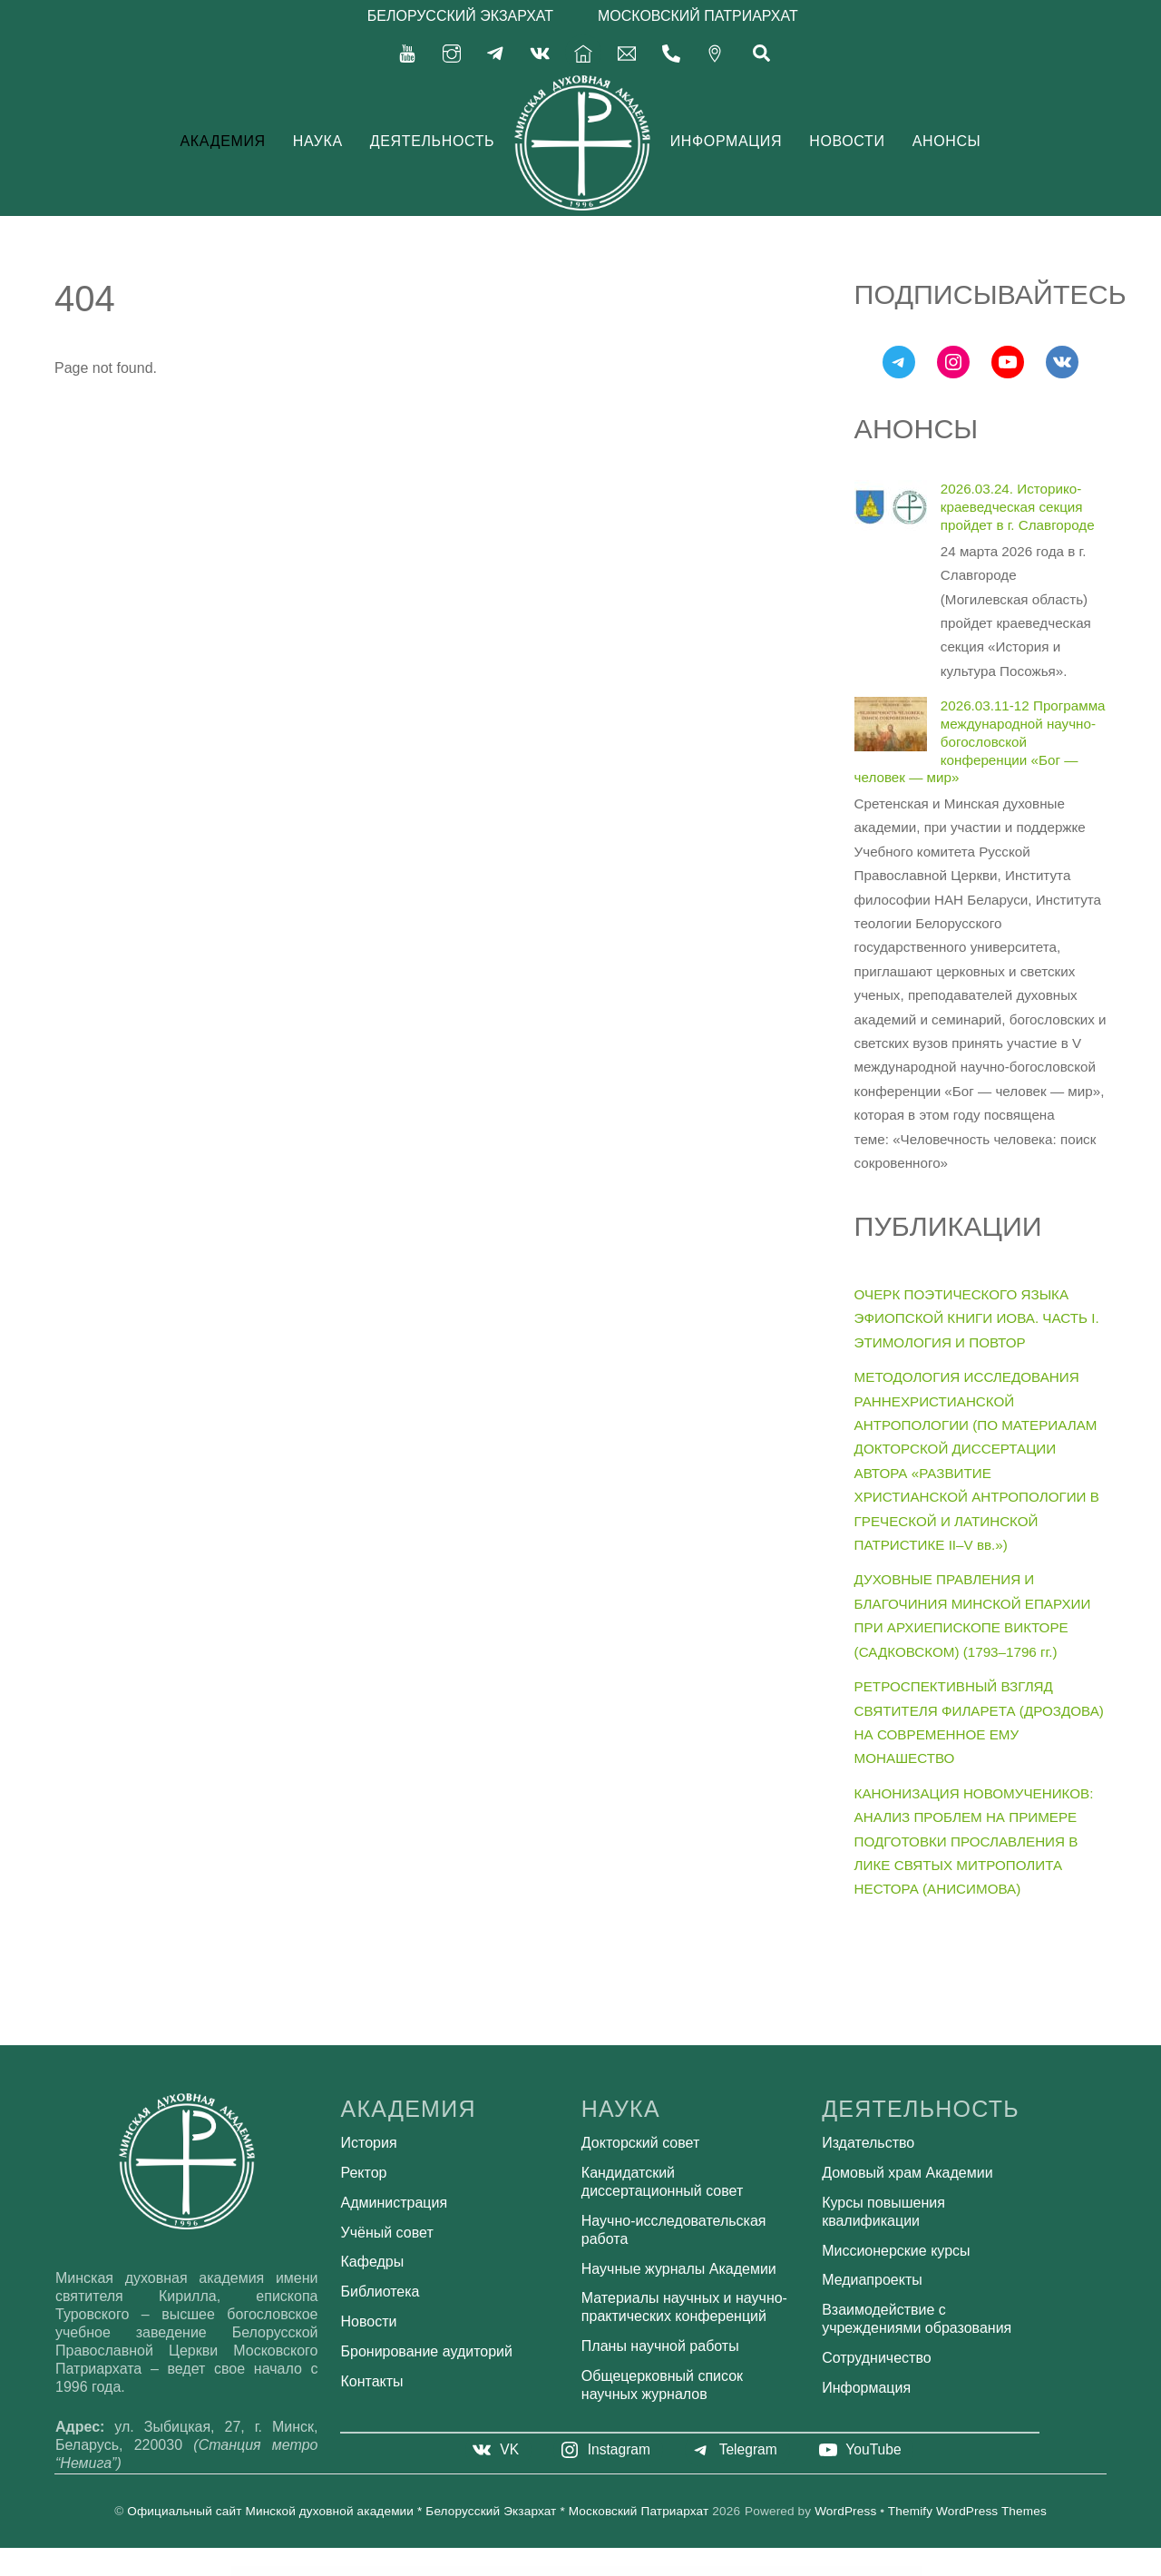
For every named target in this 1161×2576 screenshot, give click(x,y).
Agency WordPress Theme (786, 2570)
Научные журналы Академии (678, 2268)
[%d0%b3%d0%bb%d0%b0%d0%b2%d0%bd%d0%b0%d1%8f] (583, 51)
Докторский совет (640, 2142)
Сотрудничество (877, 2357)
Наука (318, 140)
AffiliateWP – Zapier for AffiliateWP (425, 2570)
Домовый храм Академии (907, 2172)
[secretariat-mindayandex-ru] (627, 51)
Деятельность (432, 140)
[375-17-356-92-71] (671, 51)
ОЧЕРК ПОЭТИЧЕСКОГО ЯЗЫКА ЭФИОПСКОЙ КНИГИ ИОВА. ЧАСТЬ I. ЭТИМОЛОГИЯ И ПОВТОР (976, 1317)
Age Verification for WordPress (636, 2570)
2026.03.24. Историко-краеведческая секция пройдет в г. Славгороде (1018, 507)
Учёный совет (387, 2231)
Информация (726, 140)
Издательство (868, 2142)
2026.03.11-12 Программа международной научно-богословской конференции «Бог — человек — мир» (980, 741)
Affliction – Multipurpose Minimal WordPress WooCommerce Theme (518, 2570)
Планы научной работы (660, 2346)
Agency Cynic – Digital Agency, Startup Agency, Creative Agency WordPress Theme (737, 2570)
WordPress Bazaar (371, 2570)
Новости (846, 140)
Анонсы (946, 140)
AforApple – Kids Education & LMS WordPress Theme (571, 2570)
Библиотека (380, 2291)
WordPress (845, 2511)
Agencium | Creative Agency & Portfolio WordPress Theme (676, 2570)
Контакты (372, 2380)
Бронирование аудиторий (426, 2350)
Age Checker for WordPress (608, 2570)
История (369, 2142)
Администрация (394, 2201)
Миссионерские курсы (896, 2250)
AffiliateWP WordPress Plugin (394, 2570)
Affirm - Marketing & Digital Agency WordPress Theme (464, 2570)
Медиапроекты (872, 2279)
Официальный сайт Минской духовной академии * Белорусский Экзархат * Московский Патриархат (417, 2511)
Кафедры (373, 2261)
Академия (223, 140)
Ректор (364, 2172)
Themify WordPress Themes (967, 2511)
